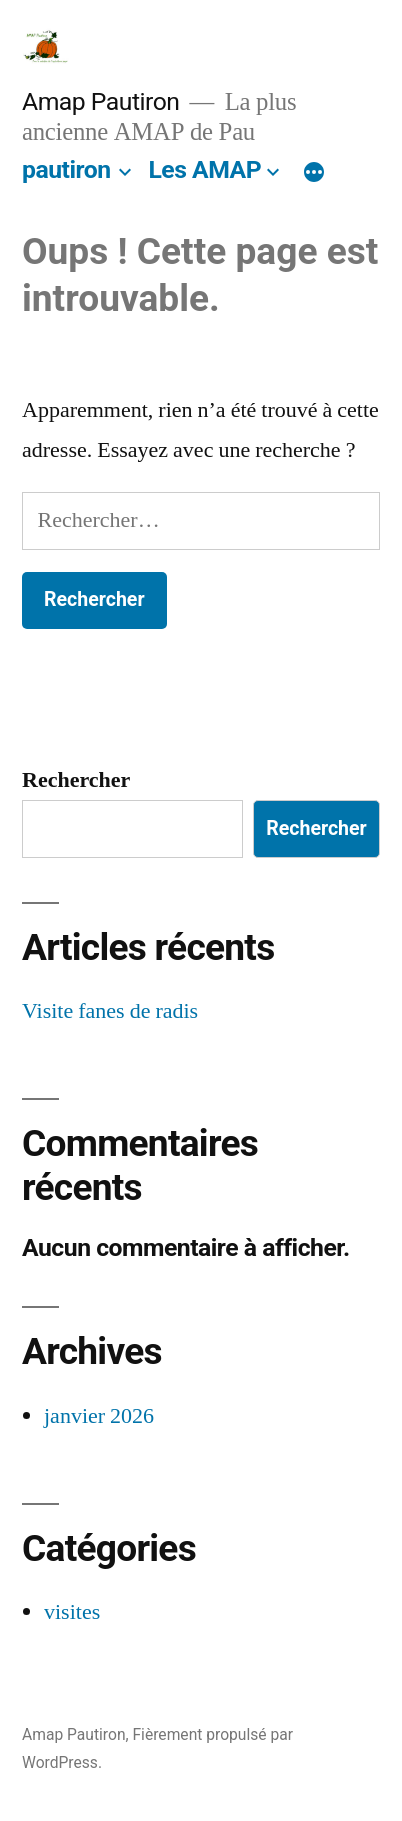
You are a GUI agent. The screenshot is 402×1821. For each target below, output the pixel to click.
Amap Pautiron (101, 101)
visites (72, 1612)
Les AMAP (204, 169)
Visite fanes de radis (110, 1011)
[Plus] (314, 174)
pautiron (66, 169)
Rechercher (76, 780)
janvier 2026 (99, 1416)
